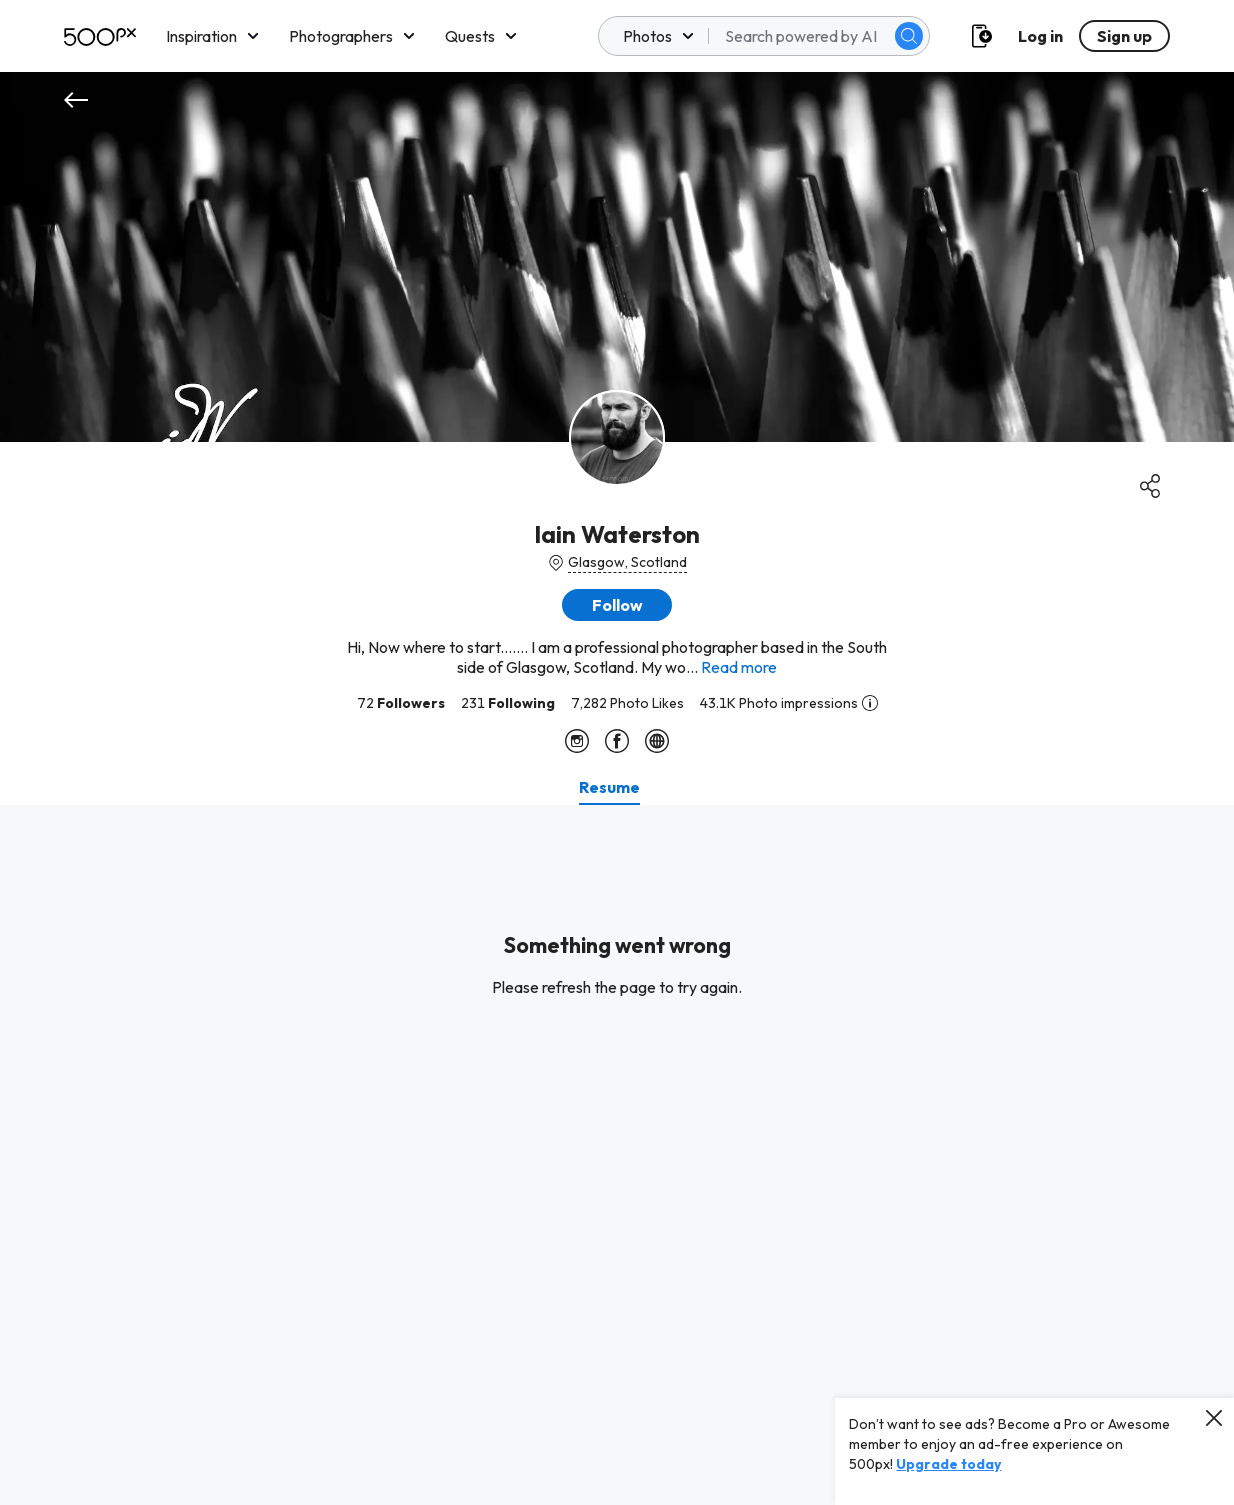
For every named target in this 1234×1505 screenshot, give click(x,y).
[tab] (609, 787)
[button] (617, 605)
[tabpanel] (617, 1155)
